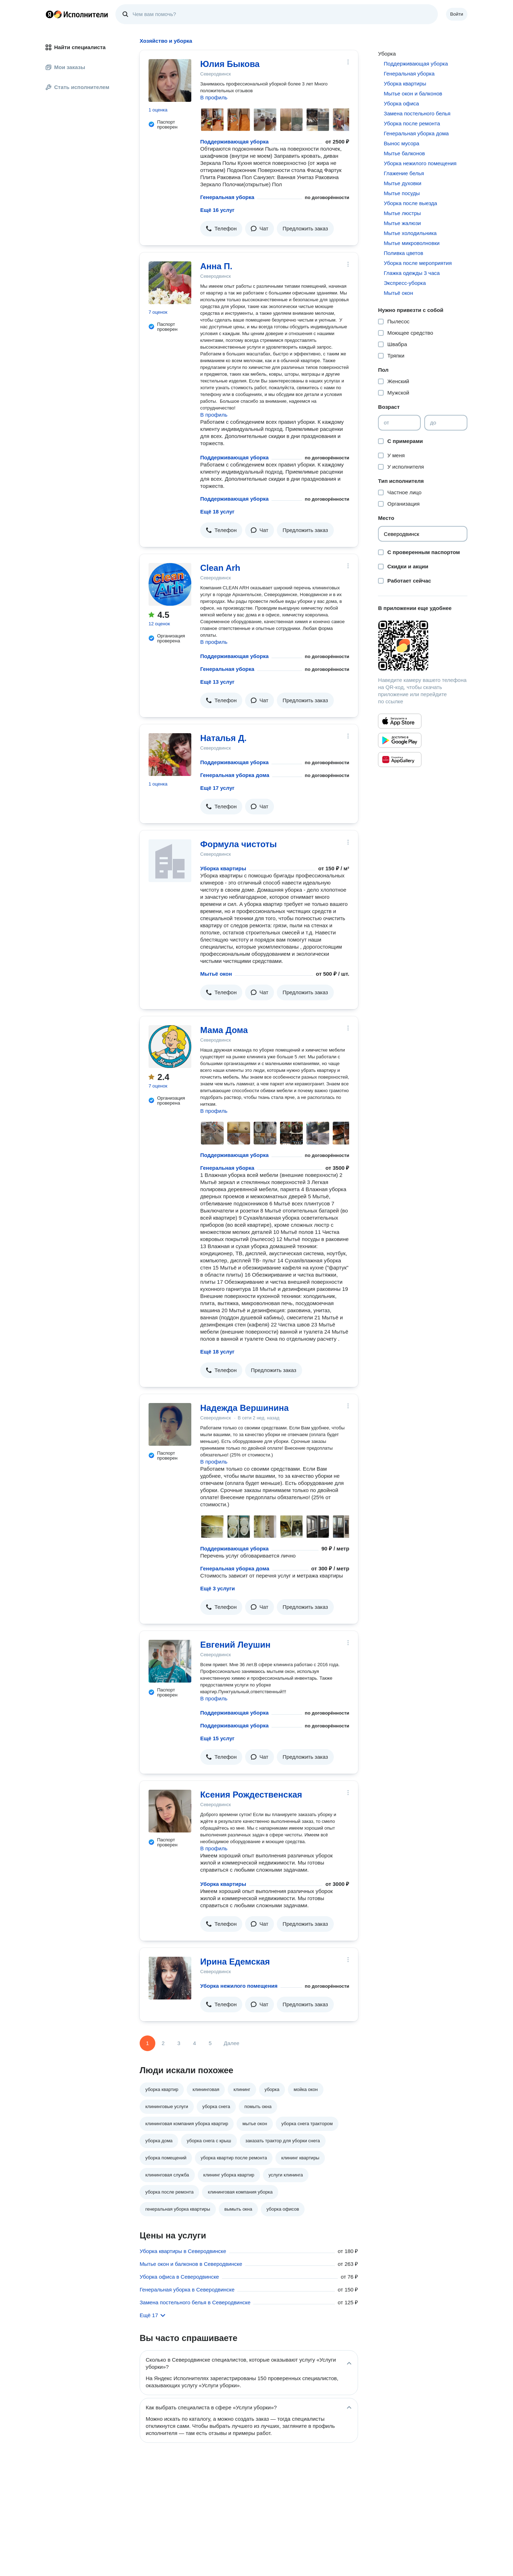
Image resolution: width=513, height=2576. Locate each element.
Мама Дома (224, 1030)
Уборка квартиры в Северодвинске (183, 2251)
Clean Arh (220, 568)
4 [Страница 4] (194, 2043)
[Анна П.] (170, 282)
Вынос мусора (401, 143)
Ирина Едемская (235, 1961)
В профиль (213, 97)
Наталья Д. (223, 738)
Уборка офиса (401, 103)
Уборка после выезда (410, 203)
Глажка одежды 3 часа (412, 273)
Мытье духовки (402, 183)
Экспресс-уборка (405, 283)
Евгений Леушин (235, 1644)
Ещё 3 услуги (217, 1588)
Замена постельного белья (417, 113)
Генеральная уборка (227, 197)
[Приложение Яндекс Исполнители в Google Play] (399, 740)
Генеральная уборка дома (234, 775)
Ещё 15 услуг (217, 1738)
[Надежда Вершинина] (170, 1424)
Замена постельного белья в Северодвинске (195, 2302)
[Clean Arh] (170, 584)
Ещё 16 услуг (217, 210)
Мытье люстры (402, 213)
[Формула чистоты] (170, 860)
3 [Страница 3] (178, 2043)
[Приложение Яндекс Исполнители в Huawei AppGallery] (399, 759)
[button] (221, 228)
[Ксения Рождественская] (170, 1811)
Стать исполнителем (77, 87)
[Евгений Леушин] (170, 1661)
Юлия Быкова (230, 64)
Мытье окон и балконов (413, 93)
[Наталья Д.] (170, 754)
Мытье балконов (404, 153)
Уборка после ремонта (412, 123)
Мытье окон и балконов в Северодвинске (191, 2264)
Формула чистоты (238, 844)
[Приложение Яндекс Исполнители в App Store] (399, 721)
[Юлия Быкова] (170, 80)
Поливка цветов (403, 253)
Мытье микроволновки (412, 243)
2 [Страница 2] (163, 2043)
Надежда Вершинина (244, 1408)
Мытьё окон (216, 974)
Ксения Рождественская (251, 1794)
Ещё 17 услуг (217, 788)
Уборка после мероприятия (418, 263)
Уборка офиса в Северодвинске (179, 2277)
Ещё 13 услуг (217, 682)
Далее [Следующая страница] (231, 2043)
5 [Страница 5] (210, 2043)
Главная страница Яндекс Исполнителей (77, 14)
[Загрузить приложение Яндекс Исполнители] (422, 645)
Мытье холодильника (410, 233)
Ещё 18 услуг (217, 512)
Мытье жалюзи (402, 223)
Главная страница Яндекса (49, 14)
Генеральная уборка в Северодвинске (187, 2289)
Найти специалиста (75, 47)
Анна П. (216, 266)
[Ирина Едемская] (170, 1978)
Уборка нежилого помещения (239, 1986)
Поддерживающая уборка (234, 142)
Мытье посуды (402, 193)
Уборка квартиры (223, 868)
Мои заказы (65, 67)
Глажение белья (404, 173)
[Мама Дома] (170, 1046)
